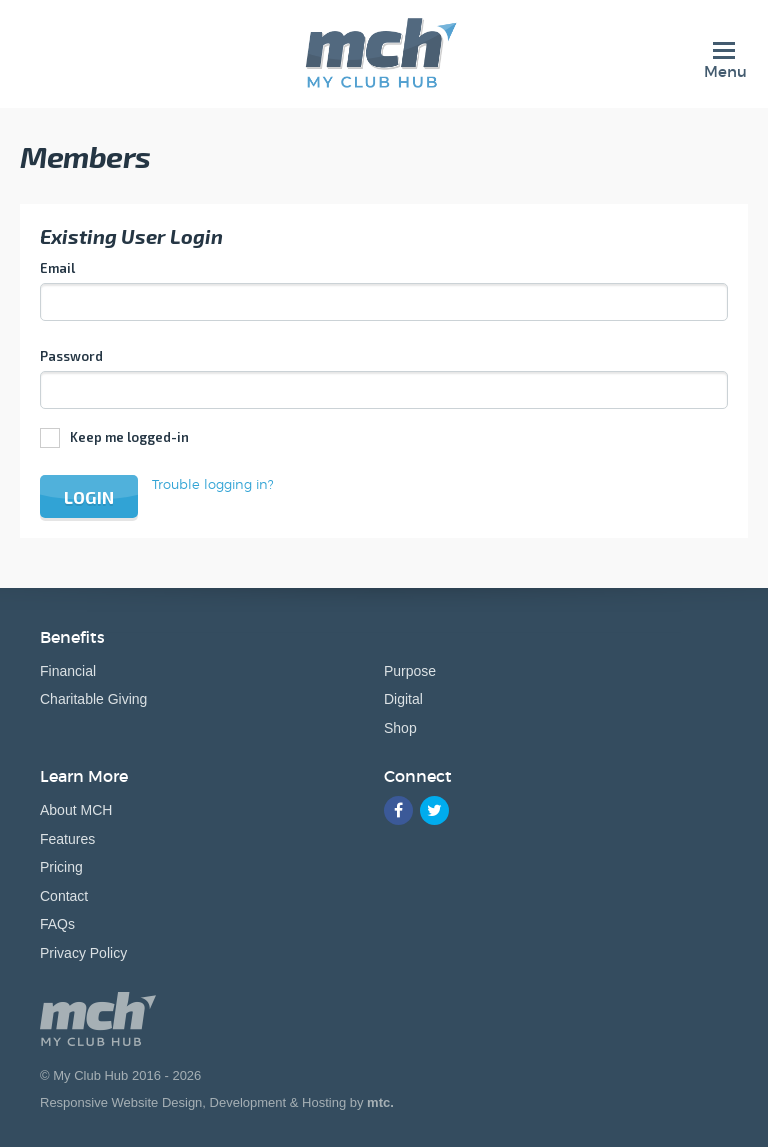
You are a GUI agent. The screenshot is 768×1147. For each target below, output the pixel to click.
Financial (68, 671)
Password (71, 356)
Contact (64, 896)
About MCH (76, 810)
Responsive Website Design (121, 1102)
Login (89, 497)
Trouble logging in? (213, 484)
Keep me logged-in (129, 437)
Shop (400, 728)
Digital (403, 699)
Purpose (410, 671)
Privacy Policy (83, 953)
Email (57, 268)
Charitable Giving (93, 699)
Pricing (61, 867)
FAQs (57, 924)
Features (67, 839)
